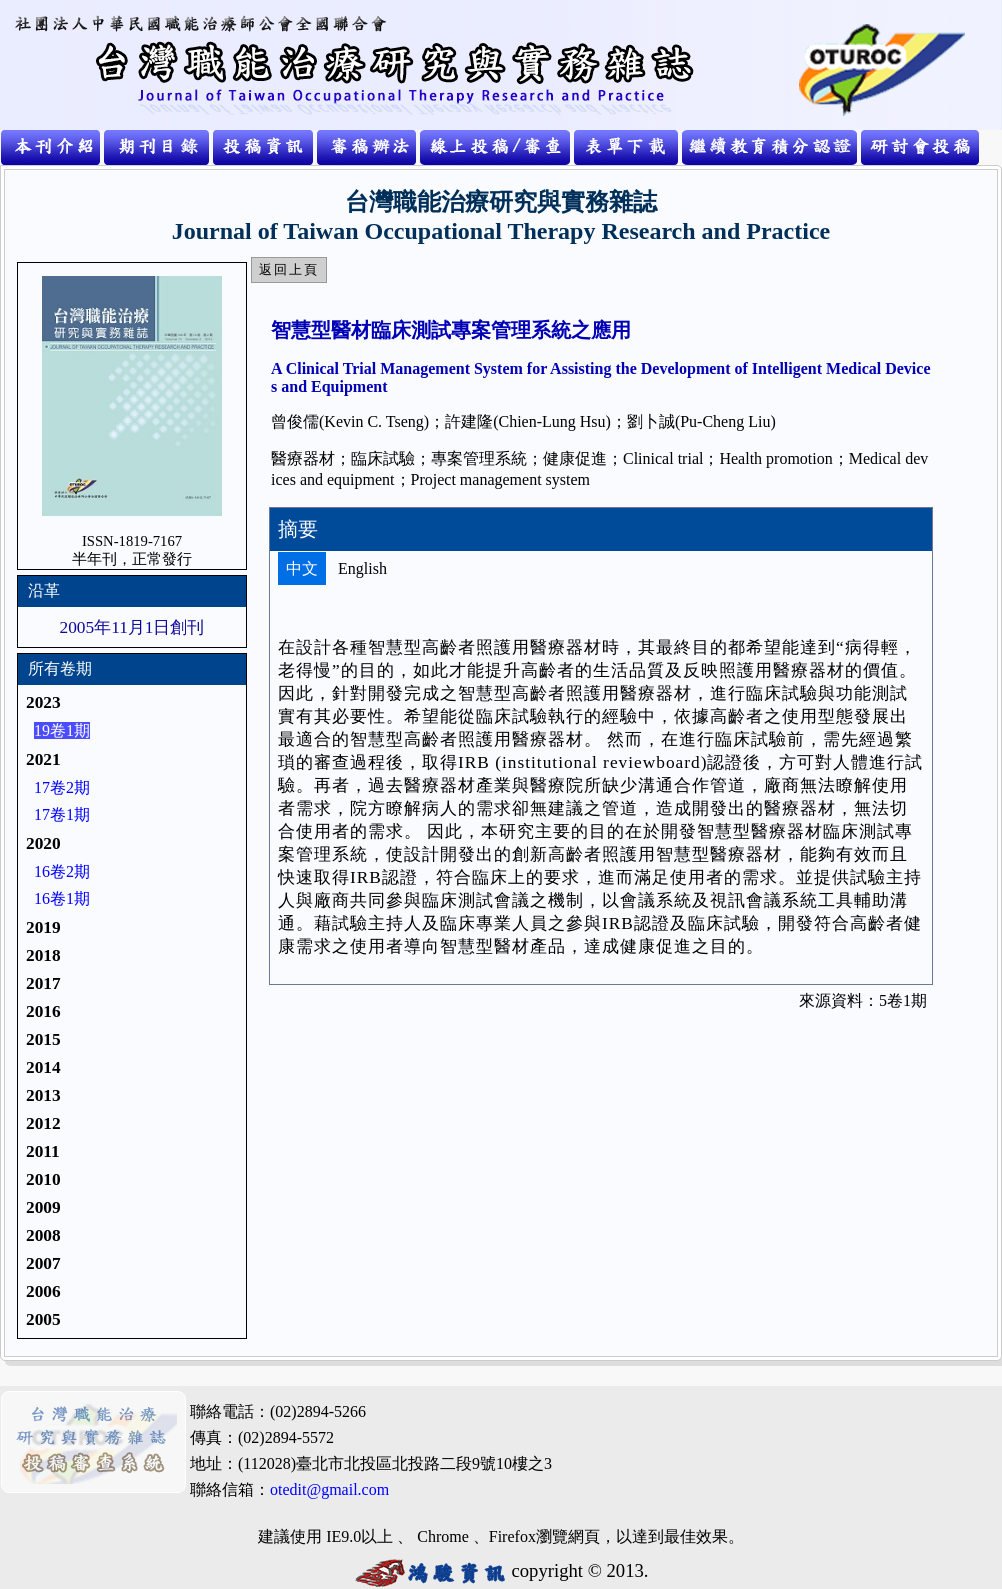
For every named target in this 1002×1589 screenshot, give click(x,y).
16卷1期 (62, 898)
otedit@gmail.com (329, 1489)
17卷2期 (62, 787)
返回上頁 (289, 269)
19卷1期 (62, 730)
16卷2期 (62, 871)
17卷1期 (62, 814)
